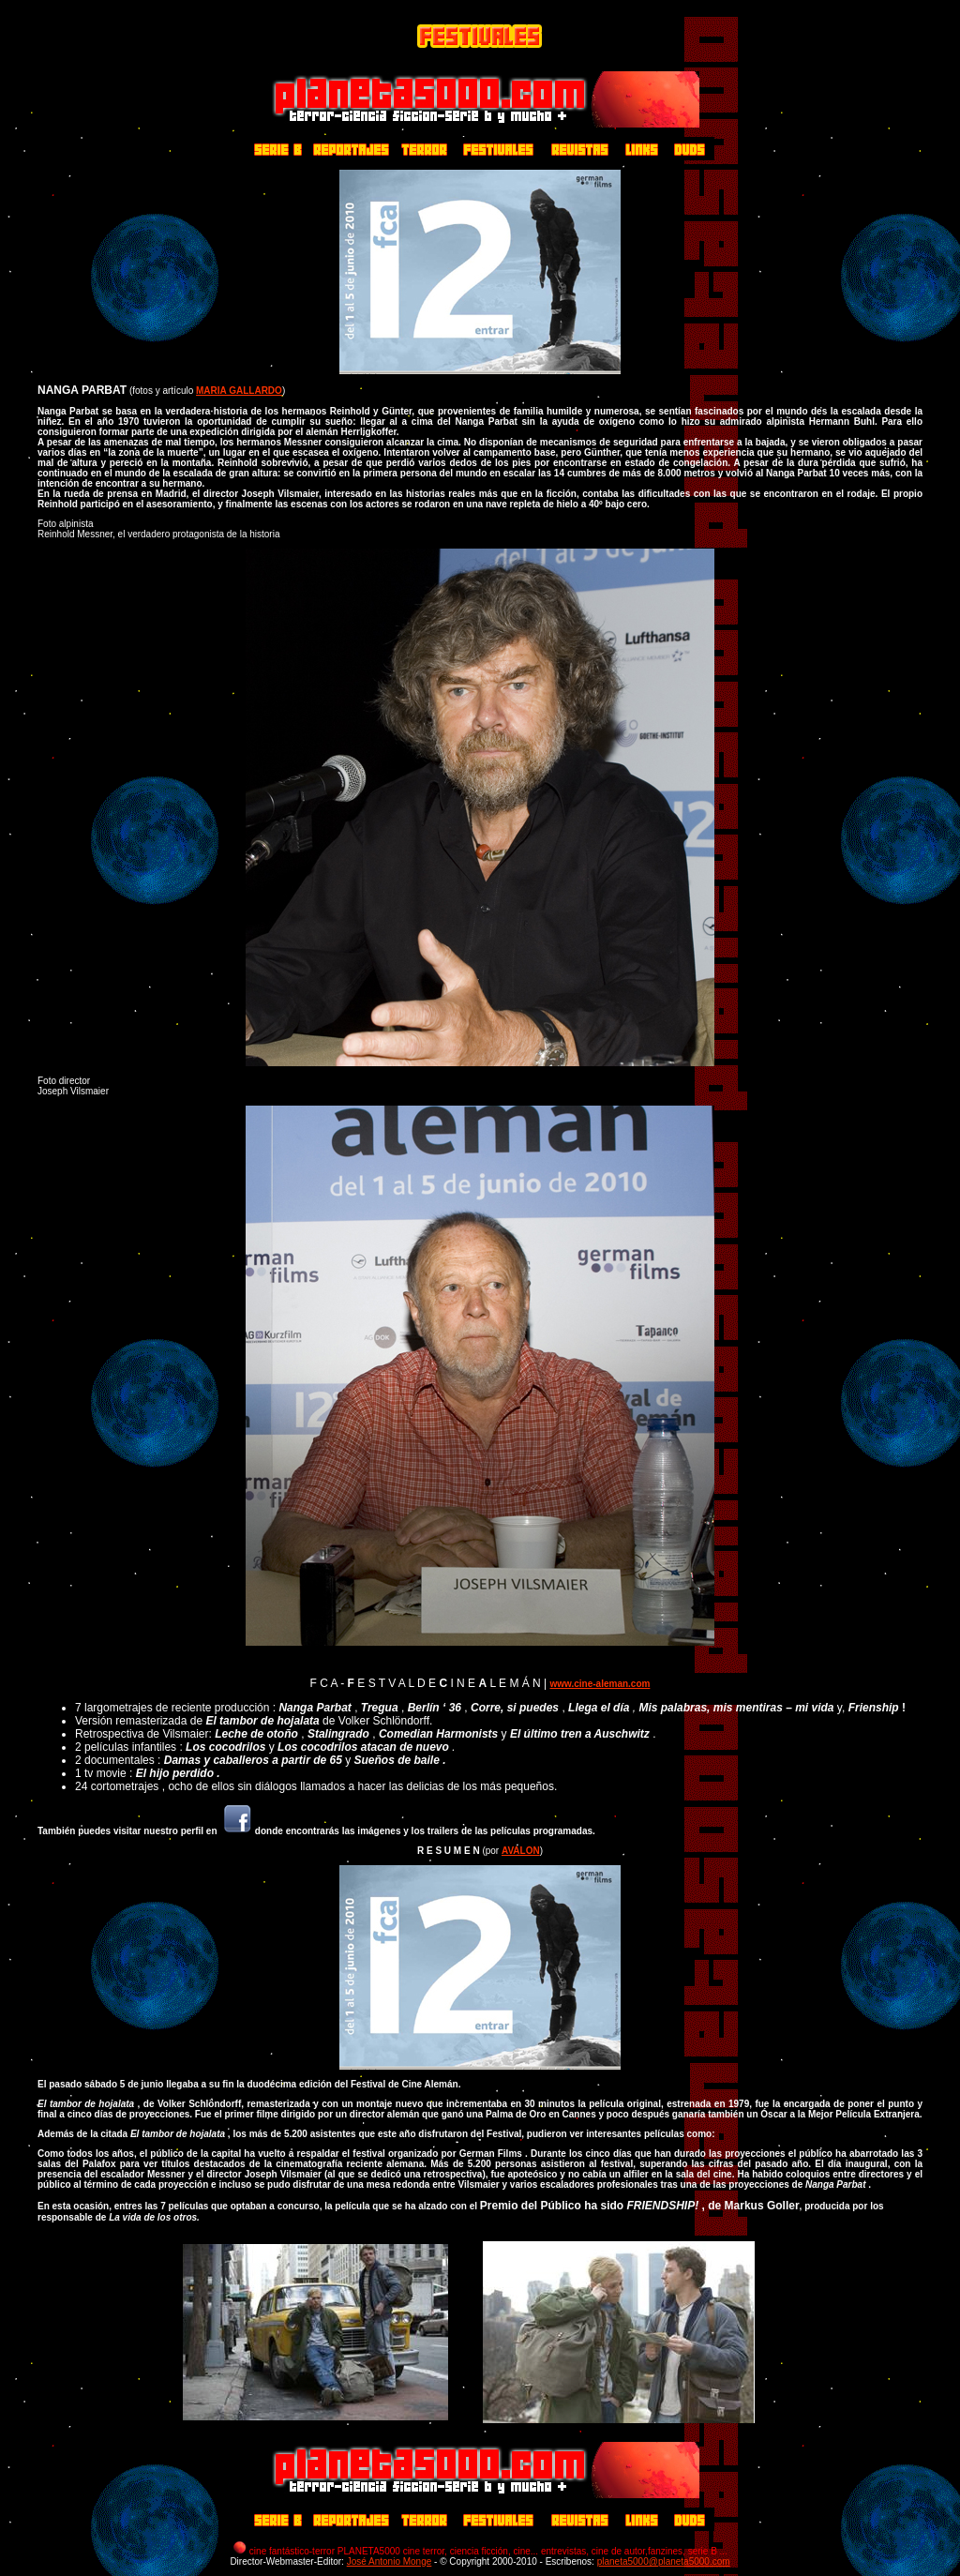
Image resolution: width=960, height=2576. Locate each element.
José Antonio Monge (389, 2561)
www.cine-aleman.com (600, 1684)
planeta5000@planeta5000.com (663, 2561)
